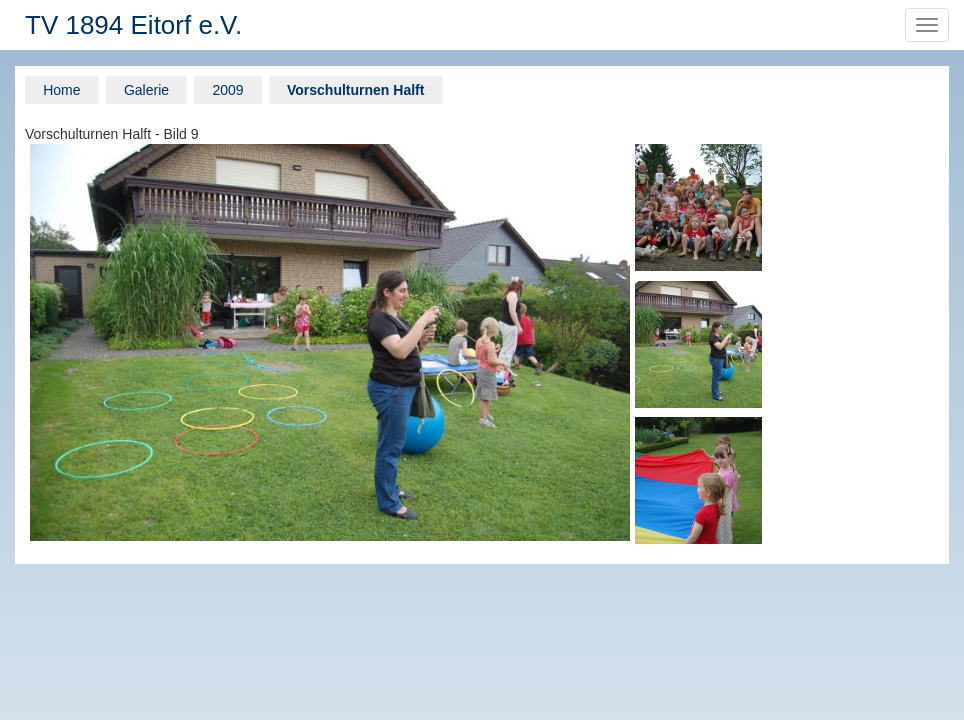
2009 (227, 90)
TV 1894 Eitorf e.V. (133, 25)
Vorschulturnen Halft (355, 90)
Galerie (146, 90)
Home (61, 90)
